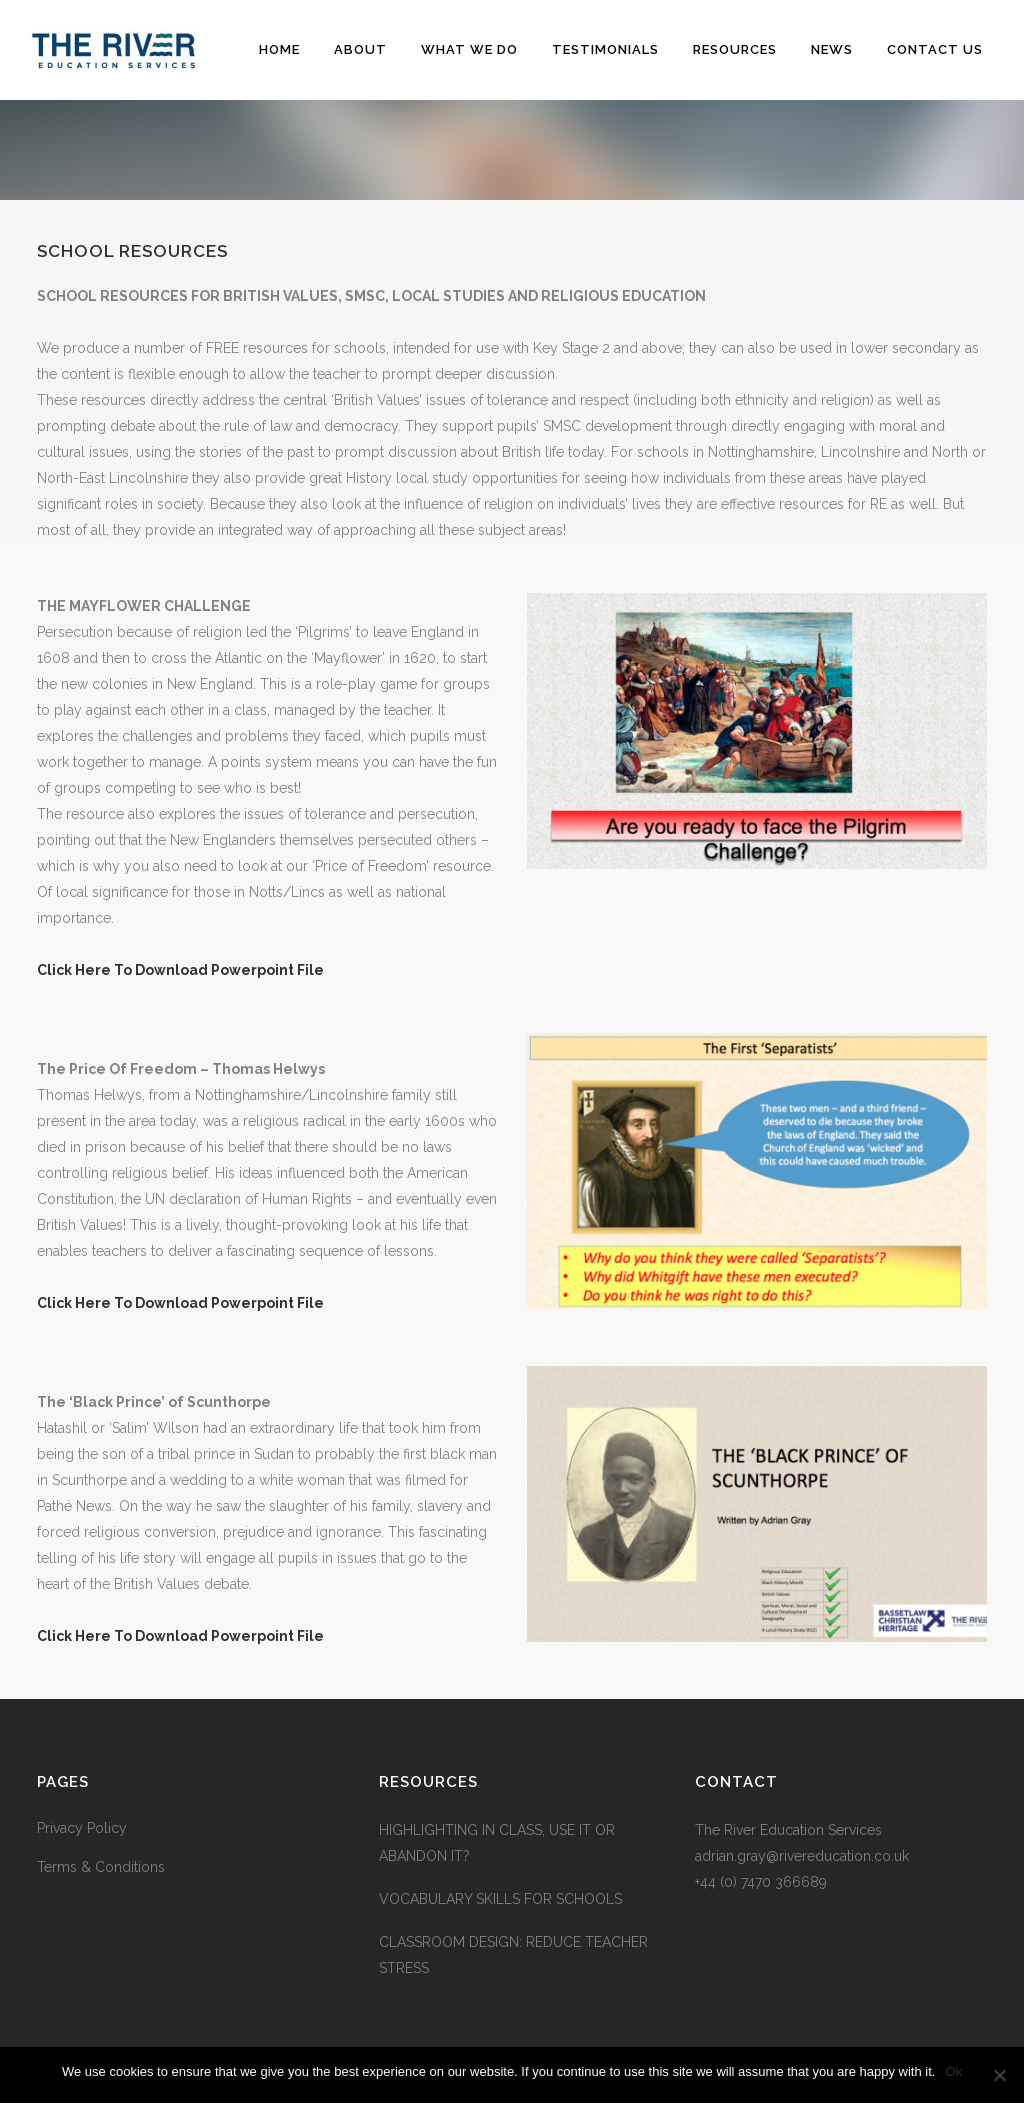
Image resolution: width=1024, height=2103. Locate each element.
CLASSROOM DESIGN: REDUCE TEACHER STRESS (513, 1955)
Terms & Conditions (101, 1867)
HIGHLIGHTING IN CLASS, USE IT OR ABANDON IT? (497, 1843)
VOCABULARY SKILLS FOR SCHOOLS (500, 1899)
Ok (953, 2071)
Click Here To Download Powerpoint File (180, 970)
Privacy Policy (82, 1828)
